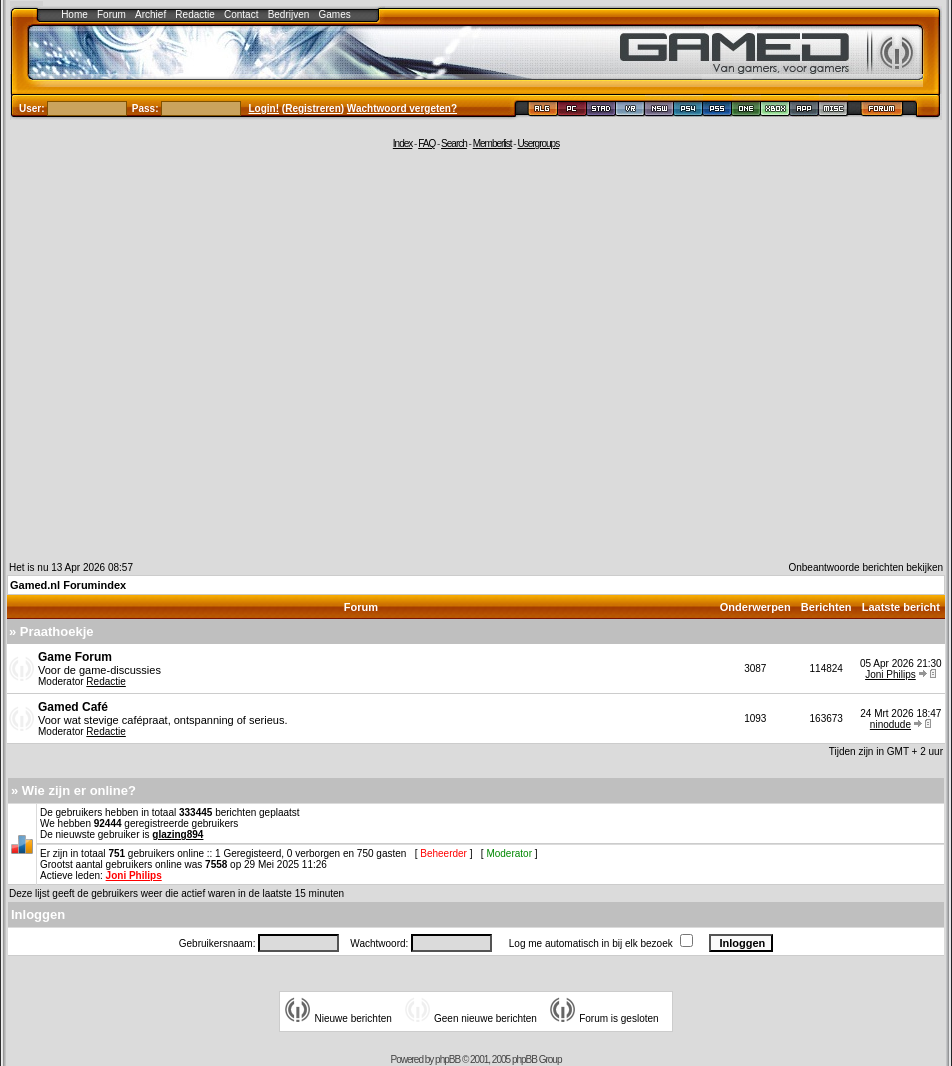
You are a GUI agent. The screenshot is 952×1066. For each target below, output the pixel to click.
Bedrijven (289, 14)
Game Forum (75, 657)
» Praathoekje (51, 631)
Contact (241, 14)
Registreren (313, 108)
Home (74, 14)
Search (454, 143)
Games (335, 14)
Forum (111, 14)
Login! (264, 108)
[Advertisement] (187, 354)
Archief (150, 14)
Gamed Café (73, 707)
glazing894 (177, 834)
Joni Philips (890, 674)
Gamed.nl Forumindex (68, 585)
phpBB (447, 1059)
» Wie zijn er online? (73, 790)
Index (402, 143)
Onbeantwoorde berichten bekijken (865, 567)
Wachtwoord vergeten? (402, 108)
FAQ (426, 143)
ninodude (890, 724)
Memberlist (492, 143)
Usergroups (538, 143)
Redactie (194, 14)
